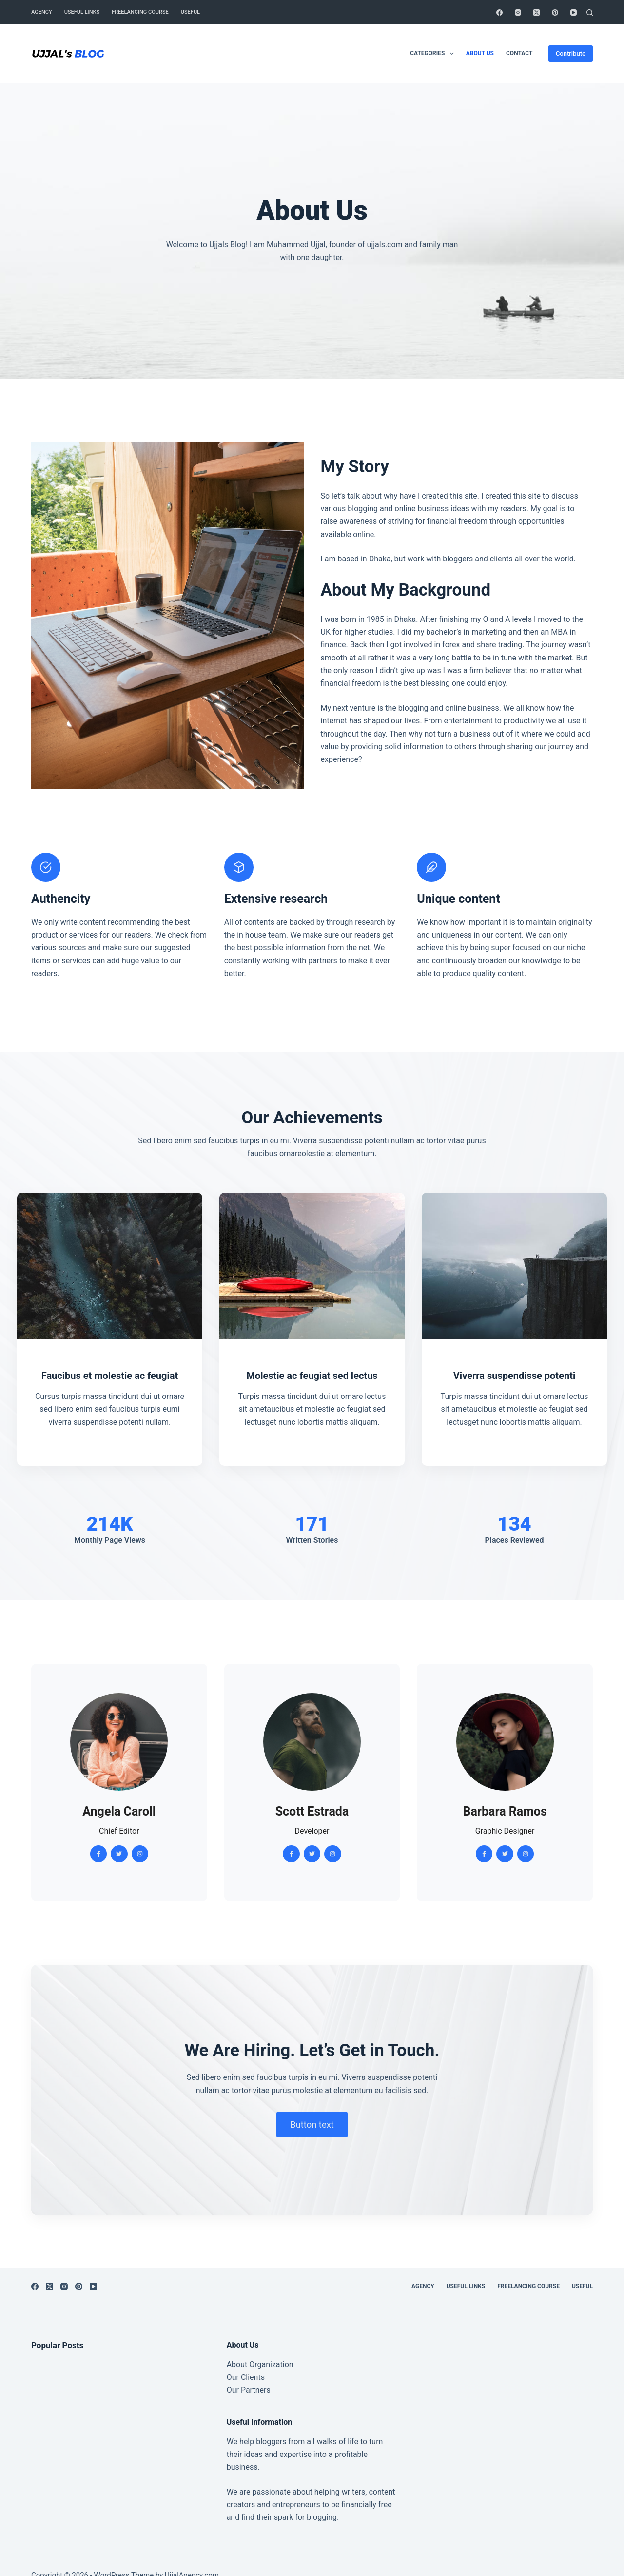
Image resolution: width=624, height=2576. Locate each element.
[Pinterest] (555, 12)
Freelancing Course (140, 12)
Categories (434, 54)
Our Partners (249, 2390)
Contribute (570, 53)
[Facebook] (499, 12)
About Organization (260, 2364)
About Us (480, 53)
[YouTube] (573, 12)
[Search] (589, 12)
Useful (190, 12)
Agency (41, 12)
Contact (519, 53)
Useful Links (81, 12)
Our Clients (246, 2377)
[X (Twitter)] (536, 12)
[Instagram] (518, 12)
